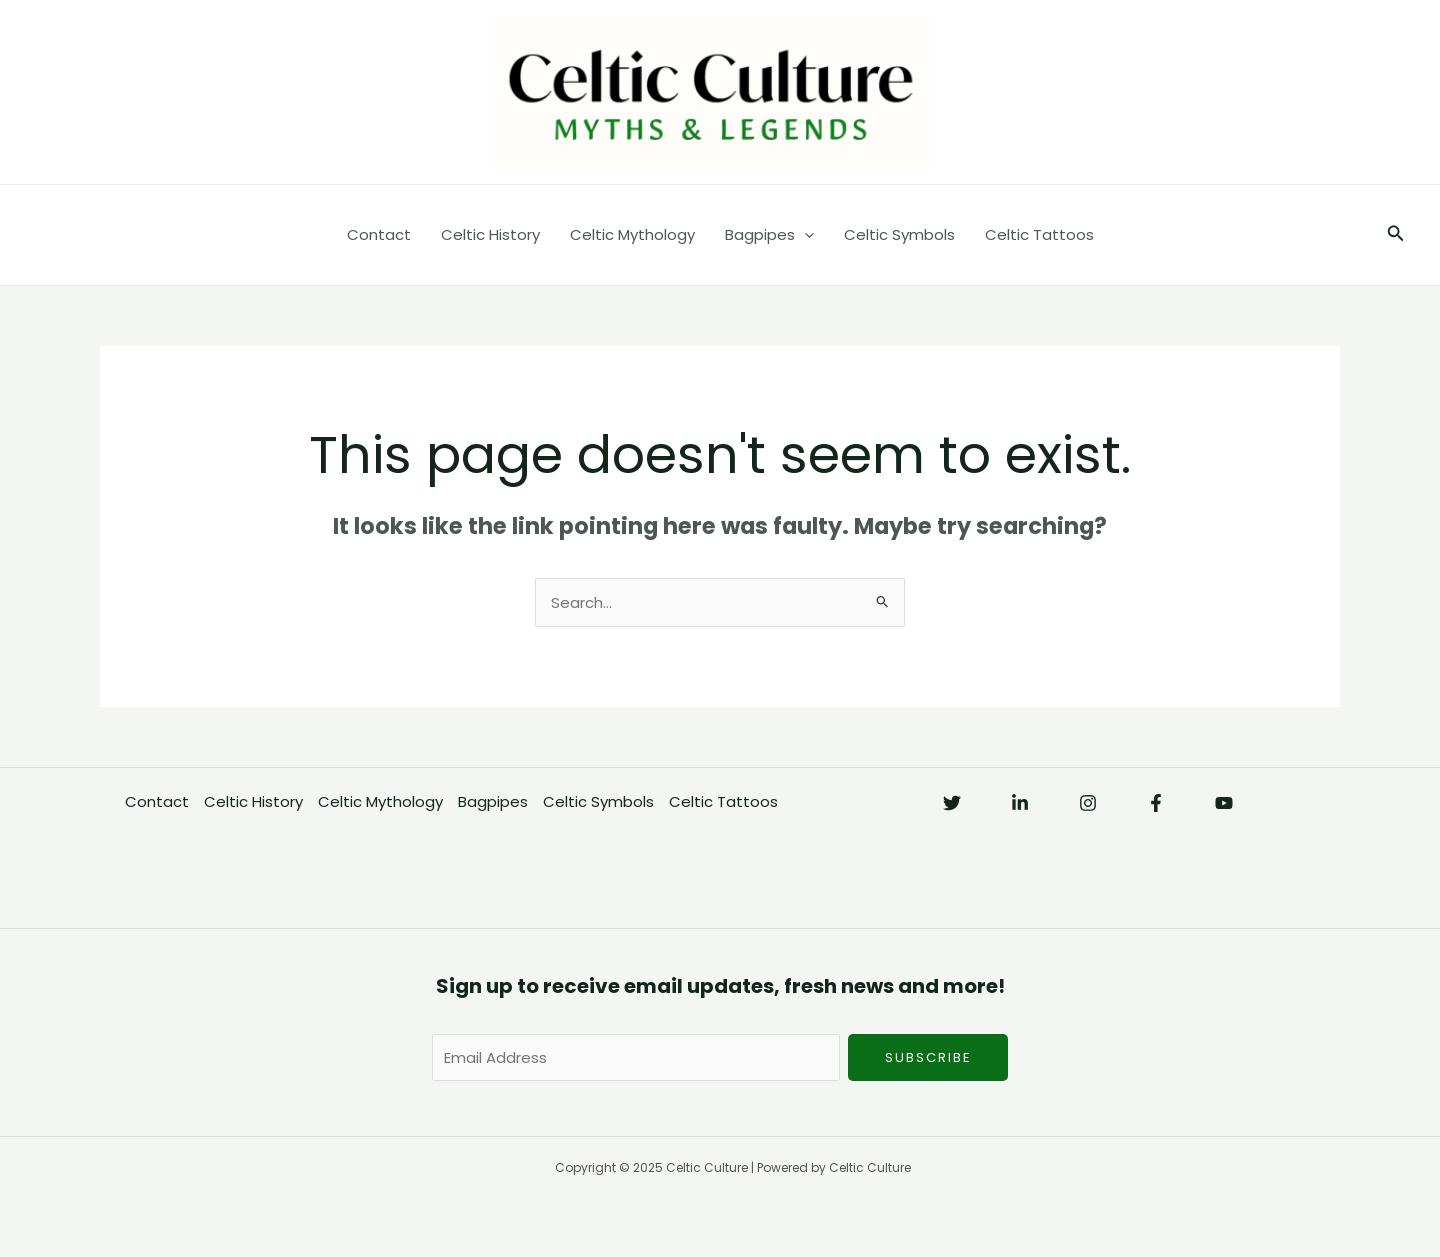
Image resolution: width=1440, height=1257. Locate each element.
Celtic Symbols (899, 234)
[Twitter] (952, 803)
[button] (1396, 235)
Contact (379, 234)
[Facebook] (1156, 803)
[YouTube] (1224, 803)
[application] (804, 235)
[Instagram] (1088, 803)
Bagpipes (769, 235)
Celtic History (490, 234)
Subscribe (928, 1057)
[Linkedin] (1020, 803)
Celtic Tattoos (1039, 234)
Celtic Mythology (632, 234)
